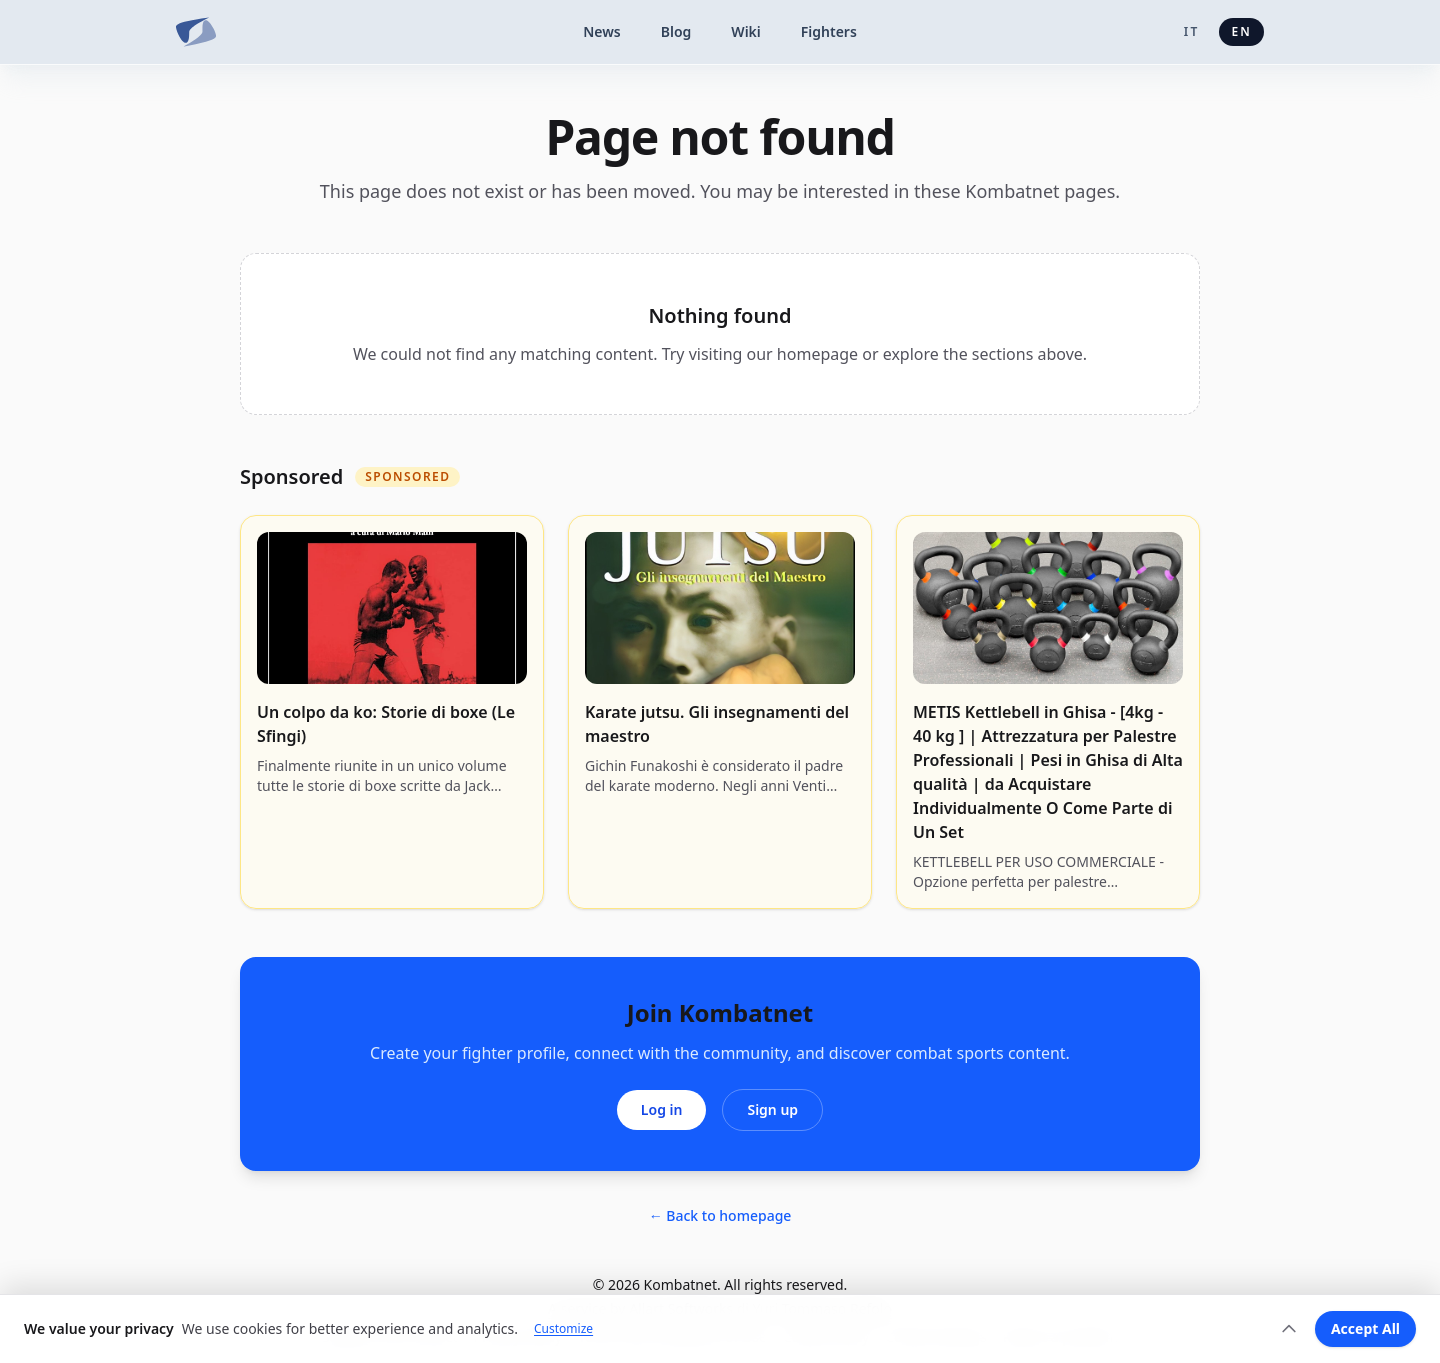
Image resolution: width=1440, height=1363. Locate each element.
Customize (563, 1329)
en (1241, 31)
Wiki (746, 31)
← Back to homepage (720, 1215)
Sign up (772, 1109)
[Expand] (1289, 1329)
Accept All (1365, 1328)
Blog (676, 31)
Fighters (829, 31)
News (602, 31)
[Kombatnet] (196, 32)
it (1192, 31)
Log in (662, 1109)
